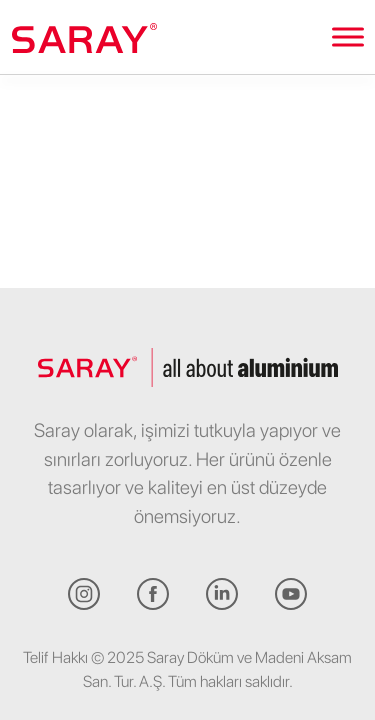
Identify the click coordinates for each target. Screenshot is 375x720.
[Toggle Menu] (348, 36)
